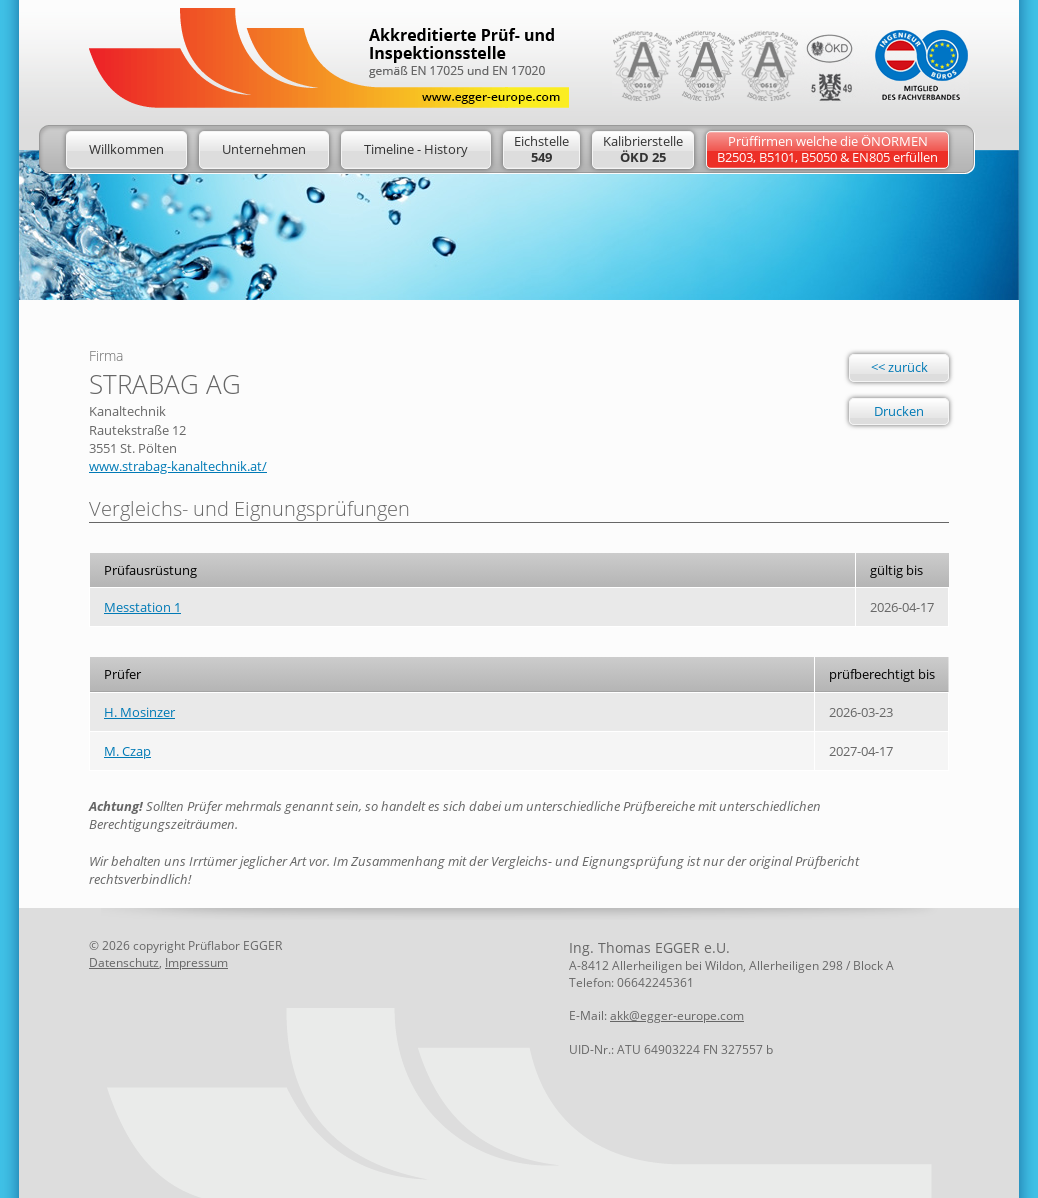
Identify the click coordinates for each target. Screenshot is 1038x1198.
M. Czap (127, 751)
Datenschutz (124, 962)
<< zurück (899, 367)
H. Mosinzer (139, 712)
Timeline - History (416, 149)
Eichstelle (541, 149)
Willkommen (126, 149)
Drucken (899, 411)
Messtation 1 (142, 607)
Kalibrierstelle (643, 149)
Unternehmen (264, 149)
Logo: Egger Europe (329, 58)
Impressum (196, 962)
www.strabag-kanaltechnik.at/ (178, 466)
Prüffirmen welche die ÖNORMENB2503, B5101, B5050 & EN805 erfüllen (827, 149)
